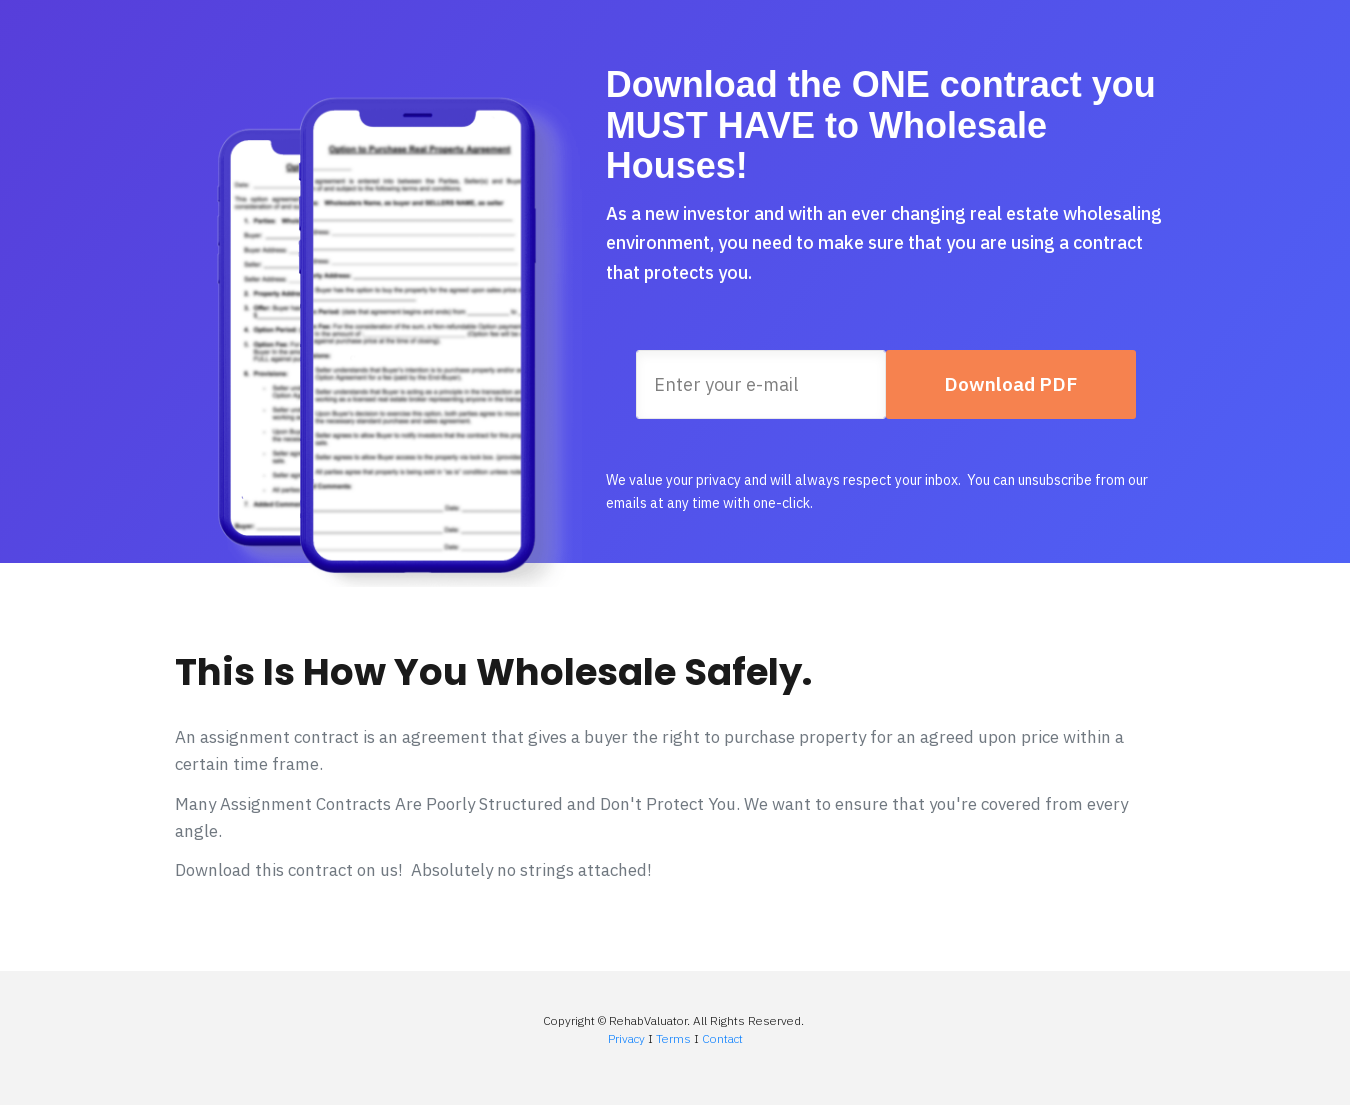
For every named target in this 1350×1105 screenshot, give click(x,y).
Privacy (626, 1038)
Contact (722, 1038)
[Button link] (1011, 384)
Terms (673, 1038)
